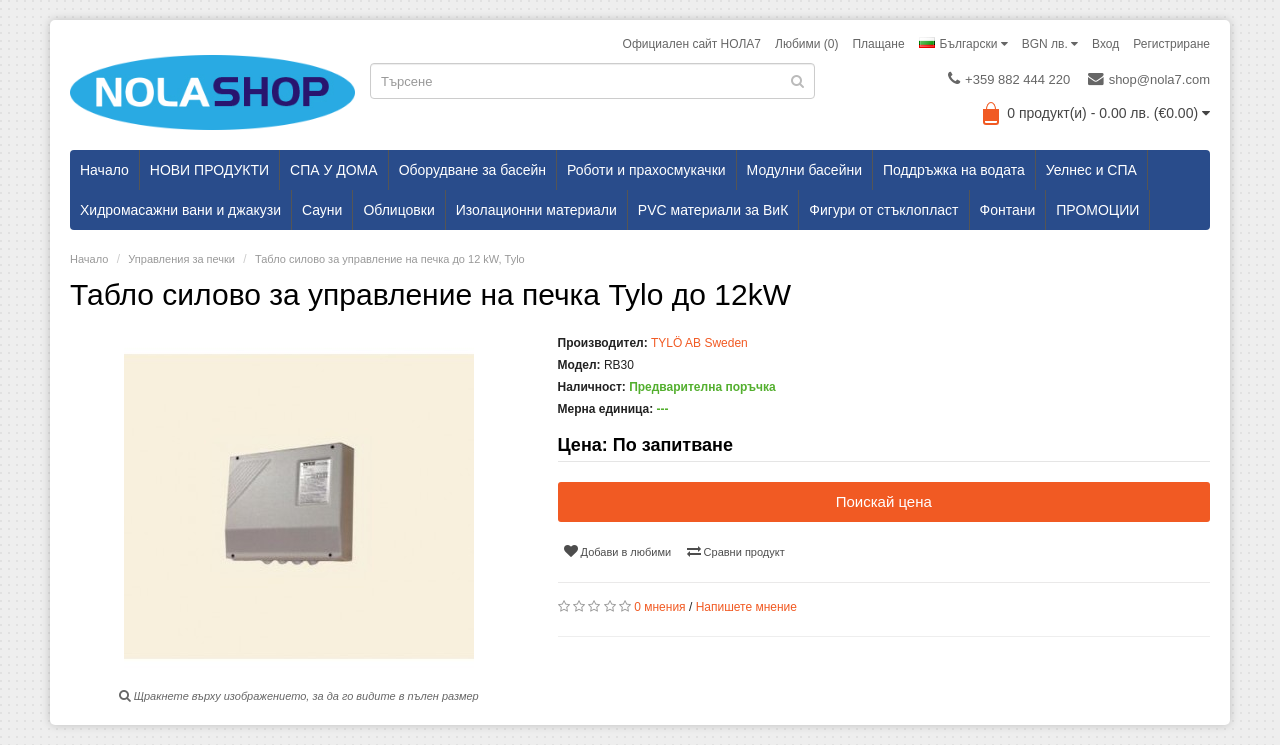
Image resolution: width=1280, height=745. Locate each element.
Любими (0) (806, 44)
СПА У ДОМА (334, 170)
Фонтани (1008, 210)
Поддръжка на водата (954, 170)
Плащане (878, 44)
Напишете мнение (746, 607)
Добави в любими (618, 551)
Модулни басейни (804, 170)
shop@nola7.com (1149, 79)
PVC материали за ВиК (713, 210)
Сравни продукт (736, 551)
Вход (1105, 44)
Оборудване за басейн (472, 170)
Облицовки (398, 210)
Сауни (322, 210)
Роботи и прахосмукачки (646, 170)
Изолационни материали (536, 210)
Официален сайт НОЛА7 (692, 44)
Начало (104, 170)
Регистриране (1171, 44)
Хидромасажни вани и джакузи (180, 210)
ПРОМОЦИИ (1097, 210)
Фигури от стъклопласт (883, 210)
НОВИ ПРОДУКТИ (209, 170)
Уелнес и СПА (1091, 170)
